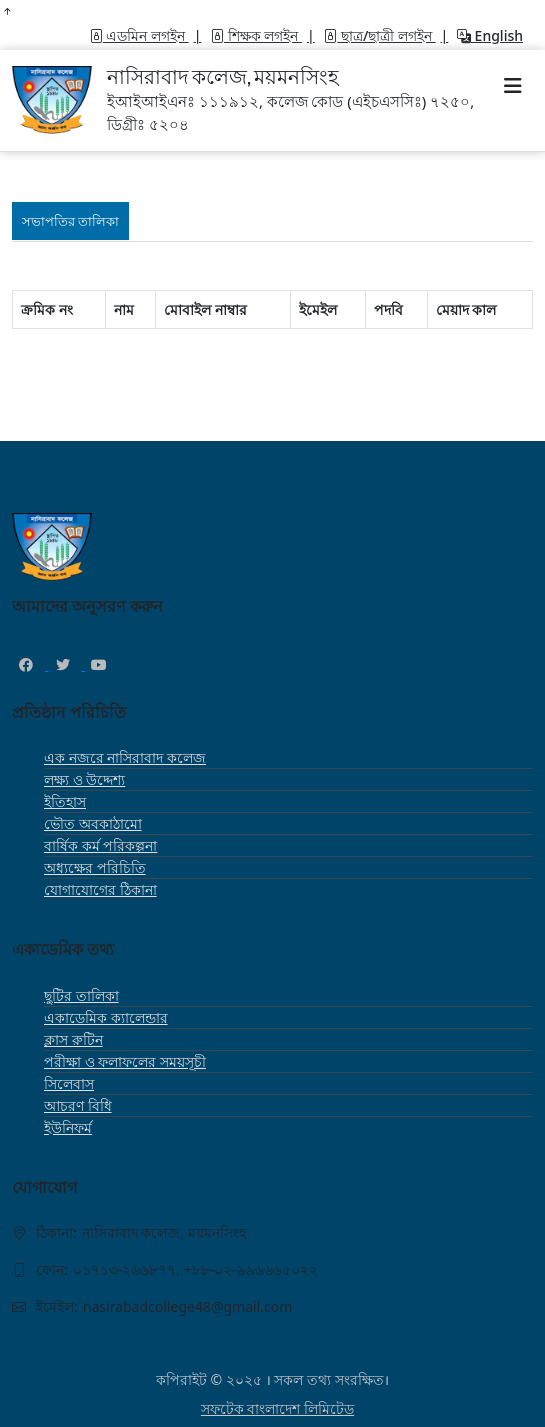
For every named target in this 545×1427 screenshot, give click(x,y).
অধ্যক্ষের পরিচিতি (95, 867)
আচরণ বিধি (78, 1105)
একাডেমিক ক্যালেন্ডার (106, 1017)
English (490, 35)
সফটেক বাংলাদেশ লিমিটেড (277, 1408)
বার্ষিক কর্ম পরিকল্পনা (100, 845)
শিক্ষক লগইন (256, 35)
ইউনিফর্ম (68, 1127)
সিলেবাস (69, 1083)
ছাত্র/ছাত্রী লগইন (379, 35)
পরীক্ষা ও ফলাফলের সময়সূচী (125, 1061)
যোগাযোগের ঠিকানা (100, 889)
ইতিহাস (65, 801)
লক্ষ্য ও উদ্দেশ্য (84, 779)
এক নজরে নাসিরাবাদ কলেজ (125, 757)
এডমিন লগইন (139, 35)
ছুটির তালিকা (81, 995)
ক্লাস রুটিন (73, 1039)
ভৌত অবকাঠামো (93, 823)
